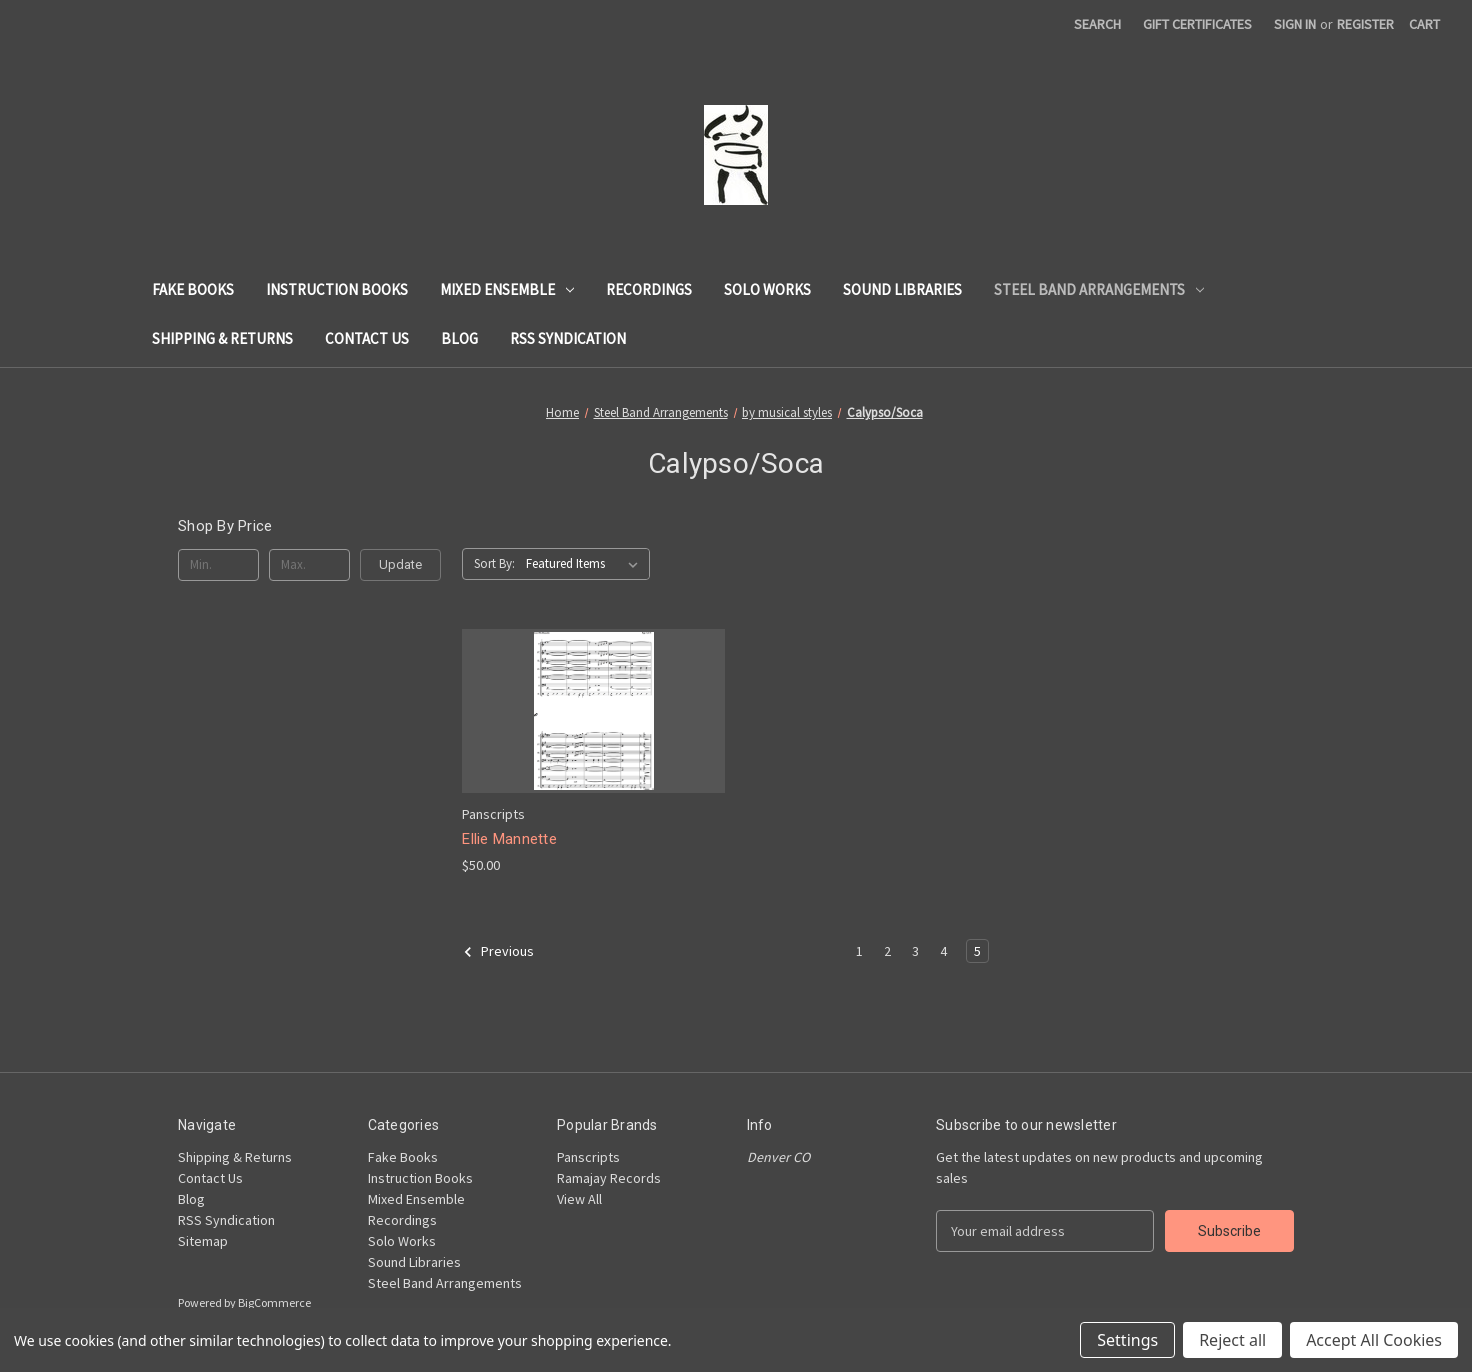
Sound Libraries (902, 289)
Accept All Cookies (1374, 1340)
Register (1365, 24)
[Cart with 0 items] (1424, 24)
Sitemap (203, 1241)
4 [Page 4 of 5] (943, 951)
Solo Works (767, 289)
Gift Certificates (1197, 24)
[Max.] (309, 565)
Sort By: (494, 563)
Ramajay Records (609, 1178)
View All (579, 1199)
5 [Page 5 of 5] (977, 951)
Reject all (1232, 1340)
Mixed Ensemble (507, 289)
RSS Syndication (568, 338)
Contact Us (367, 338)
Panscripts (588, 1157)
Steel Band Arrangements (1099, 289)
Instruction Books (337, 289)
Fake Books (193, 289)
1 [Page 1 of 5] (859, 951)
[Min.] (218, 565)
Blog (459, 338)
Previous (498, 952)
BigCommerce (274, 1302)
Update (400, 564)
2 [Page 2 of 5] (887, 951)
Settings (1127, 1340)
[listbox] (586, 564)
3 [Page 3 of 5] (915, 951)
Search (1097, 24)
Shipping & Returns (222, 338)
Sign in (1295, 24)
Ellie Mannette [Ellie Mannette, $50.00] (509, 839)
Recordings (649, 289)
